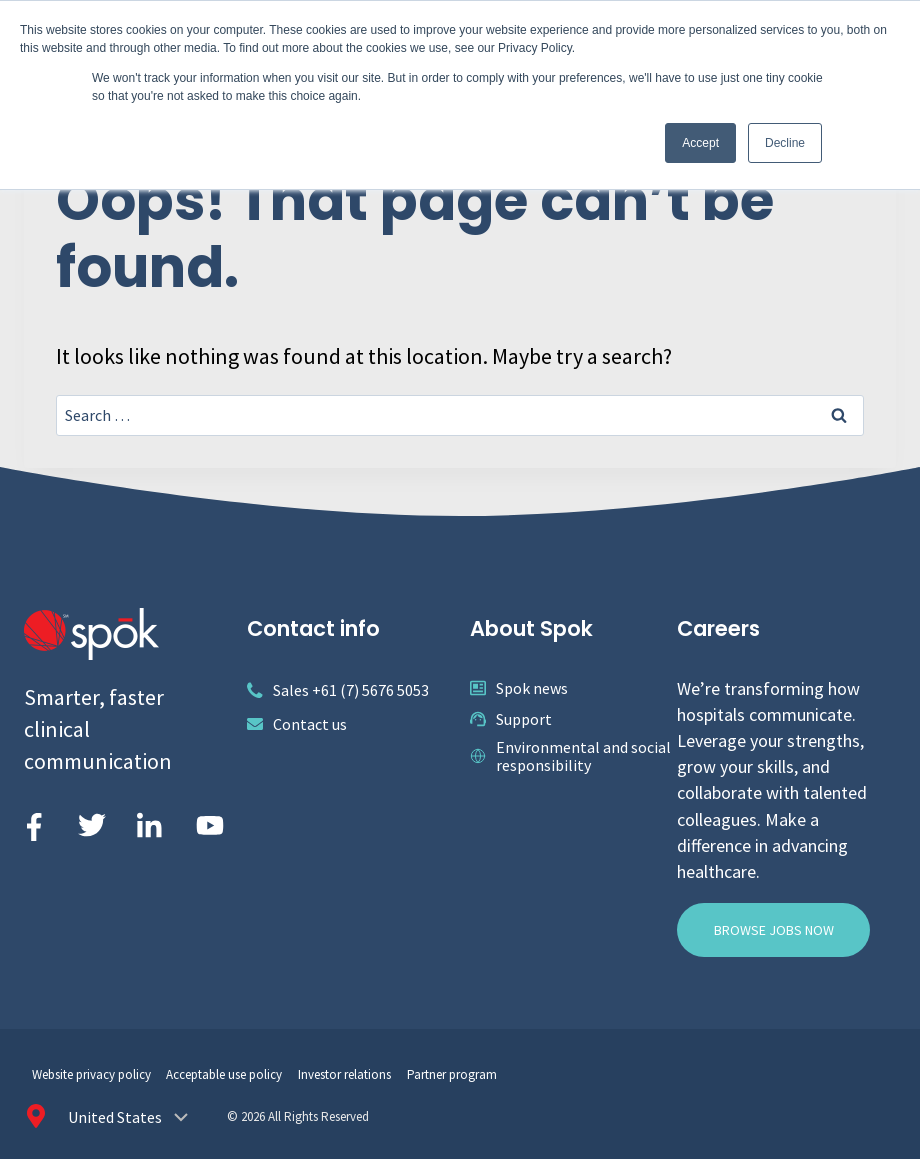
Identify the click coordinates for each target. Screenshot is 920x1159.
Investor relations (344, 1074)
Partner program (452, 1074)
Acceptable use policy (224, 1074)
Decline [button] (785, 143)
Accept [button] (700, 143)
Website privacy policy (91, 1074)
